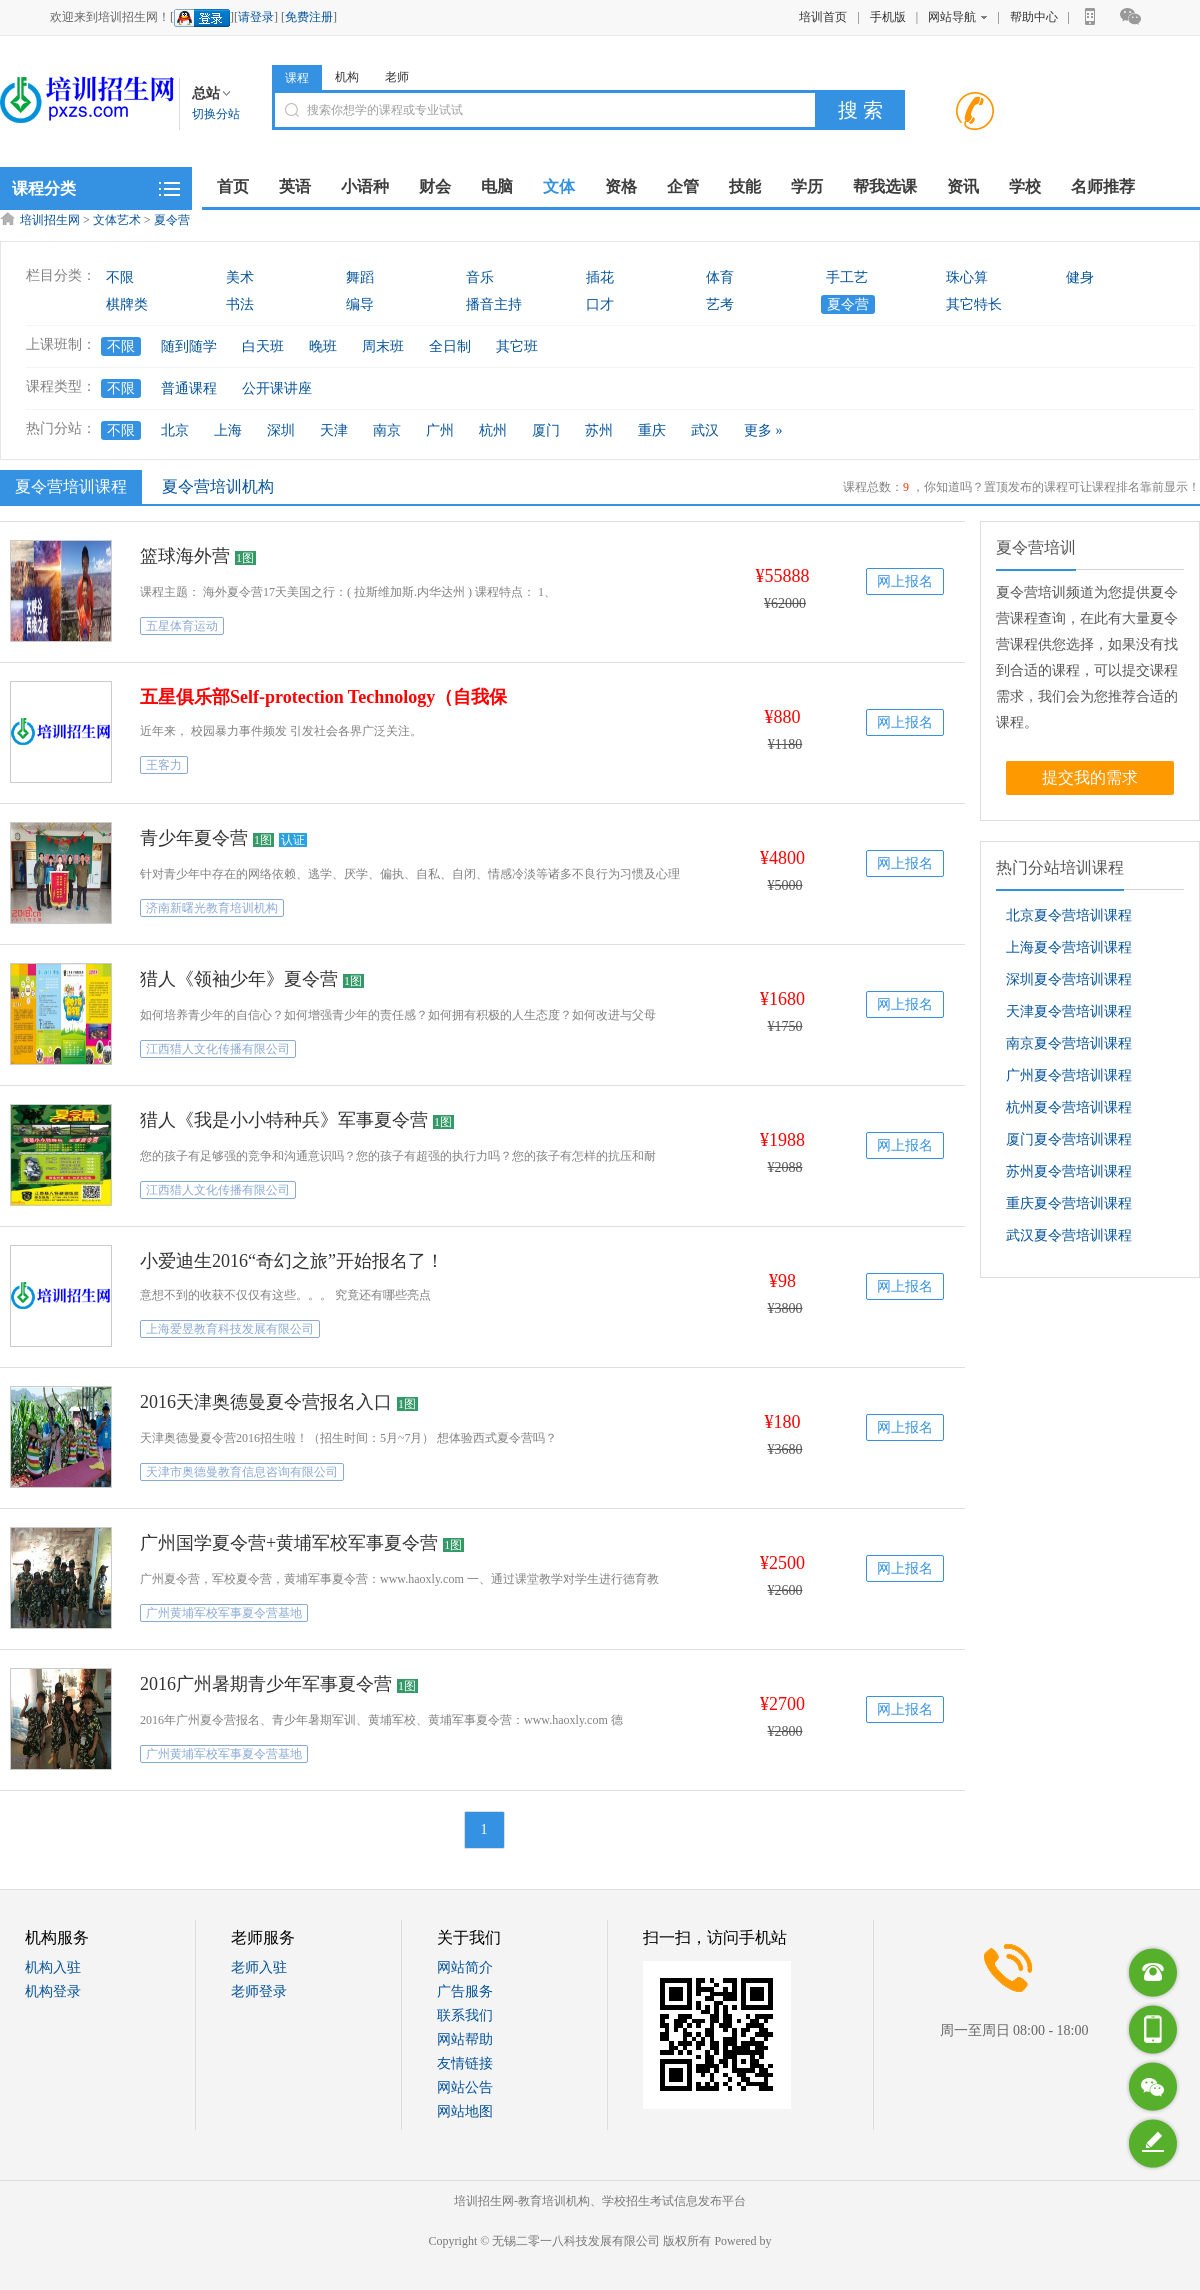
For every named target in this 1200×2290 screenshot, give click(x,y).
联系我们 (465, 2015)
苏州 (599, 430)
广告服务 (465, 1991)
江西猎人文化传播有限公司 (218, 1049)
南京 (387, 430)
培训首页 (823, 17)
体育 (720, 277)
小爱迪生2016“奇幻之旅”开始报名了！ (292, 1261)
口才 (600, 304)
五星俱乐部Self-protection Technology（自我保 (323, 697)
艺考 (720, 304)
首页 (233, 186)
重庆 (652, 430)
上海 (228, 430)
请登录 (256, 17)
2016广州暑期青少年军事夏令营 (266, 1684)
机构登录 (53, 1991)
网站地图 (465, 2111)
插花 (600, 277)
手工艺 (847, 277)
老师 (397, 77)
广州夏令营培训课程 (1069, 1075)
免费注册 (309, 17)
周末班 (383, 346)
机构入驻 (53, 1967)
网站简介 (465, 1967)
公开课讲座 (277, 388)
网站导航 (957, 17)
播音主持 (494, 304)
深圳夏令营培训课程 (1069, 979)
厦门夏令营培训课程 (1069, 1139)
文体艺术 (117, 220)
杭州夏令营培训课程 (1069, 1107)
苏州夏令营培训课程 (1069, 1171)
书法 (240, 304)
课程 (297, 78)
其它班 (517, 346)
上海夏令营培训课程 (1069, 947)
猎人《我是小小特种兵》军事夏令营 (284, 1120)
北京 (175, 430)
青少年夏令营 (194, 838)
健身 (1080, 277)
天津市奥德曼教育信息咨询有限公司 (242, 1472)
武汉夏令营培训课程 (1069, 1235)
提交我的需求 (1090, 777)
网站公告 (465, 2087)
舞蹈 (360, 277)
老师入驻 (259, 1967)
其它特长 (974, 304)
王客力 (164, 765)
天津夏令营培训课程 (1069, 1011)
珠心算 (967, 277)
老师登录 (259, 1991)
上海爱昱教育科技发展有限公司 (230, 1329)
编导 (360, 304)
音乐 (480, 277)
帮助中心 (1034, 17)
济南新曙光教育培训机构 (212, 908)
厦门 (546, 430)
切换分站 (216, 114)
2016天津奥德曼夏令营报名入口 (266, 1402)
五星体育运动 (182, 626)
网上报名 (905, 581)
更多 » (763, 430)
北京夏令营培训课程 (1069, 915)
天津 (334, 430)
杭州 (493, 430)
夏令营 (172, 220)
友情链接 (465, 2063)
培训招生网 (50, 220)
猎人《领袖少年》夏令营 (239, 979)
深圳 (281, 430)
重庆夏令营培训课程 (1069, 1203)
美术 (240, 277)
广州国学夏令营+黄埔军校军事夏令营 (289, 1543)
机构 (347, 77)
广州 (440, 430)
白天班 (263, 346)
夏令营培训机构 (218, 486)
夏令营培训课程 (68, 486)
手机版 (888, 17)
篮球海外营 (185, 556)
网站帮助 (465, 2039)
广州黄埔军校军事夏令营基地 (224, 1613)
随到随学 (189, 346)
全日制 (450, 346)
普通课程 (189, 388)
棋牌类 (127, 304)
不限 (120, 277)
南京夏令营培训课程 (1069, 1043)
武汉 (705, 430)
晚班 (323, 346)
